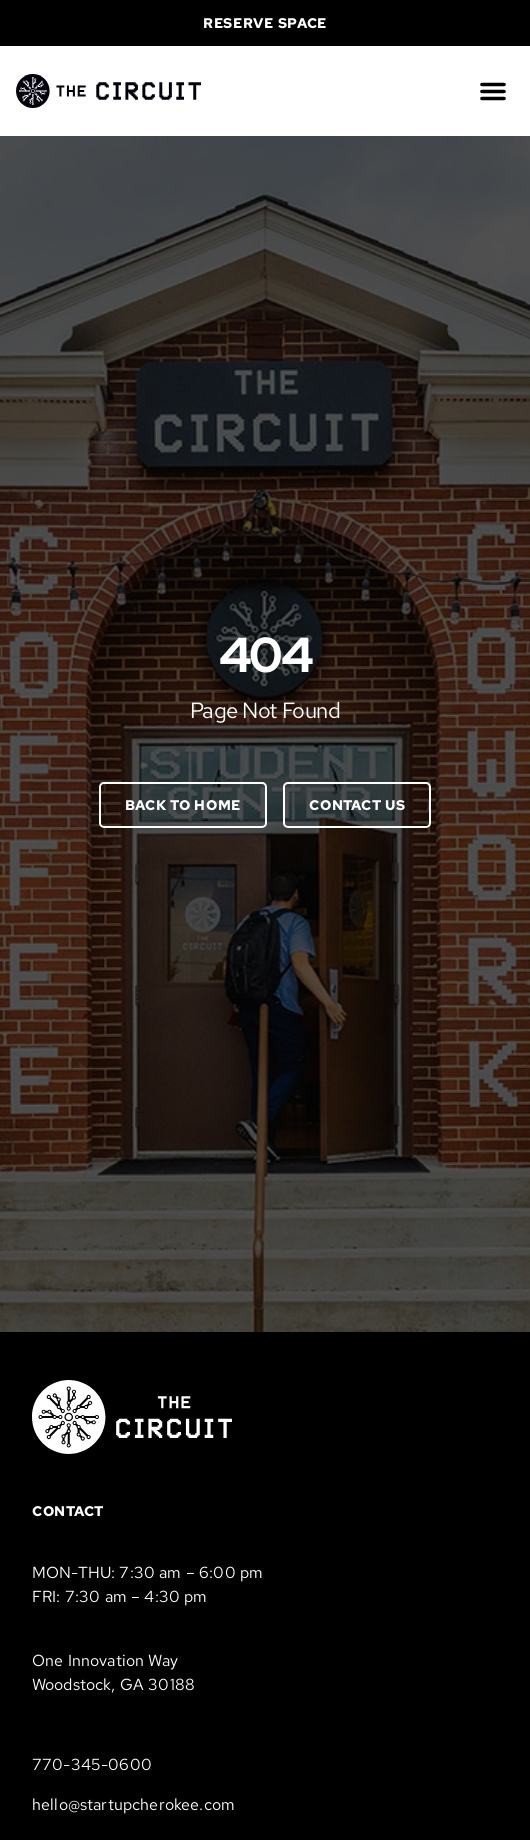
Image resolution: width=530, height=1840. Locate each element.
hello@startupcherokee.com (133, 1804)
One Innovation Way (105, 1660)
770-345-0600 (92, 1764)
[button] (493, 91)
